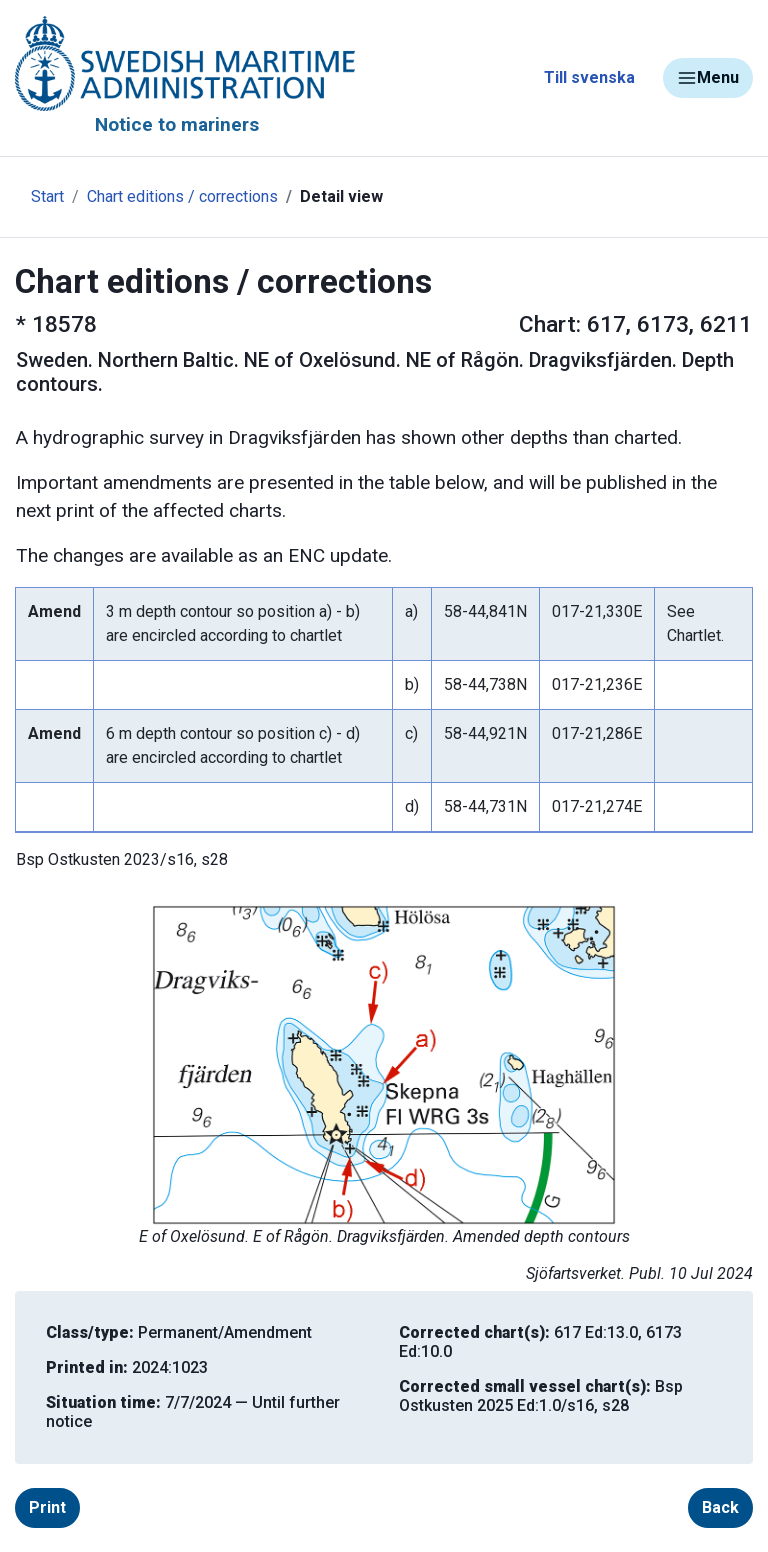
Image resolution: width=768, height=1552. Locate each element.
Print (47, 1507)
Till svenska (589, 77)
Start (47, 196)
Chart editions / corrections (182, 196)
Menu (708, 78)
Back (720, 1507)
